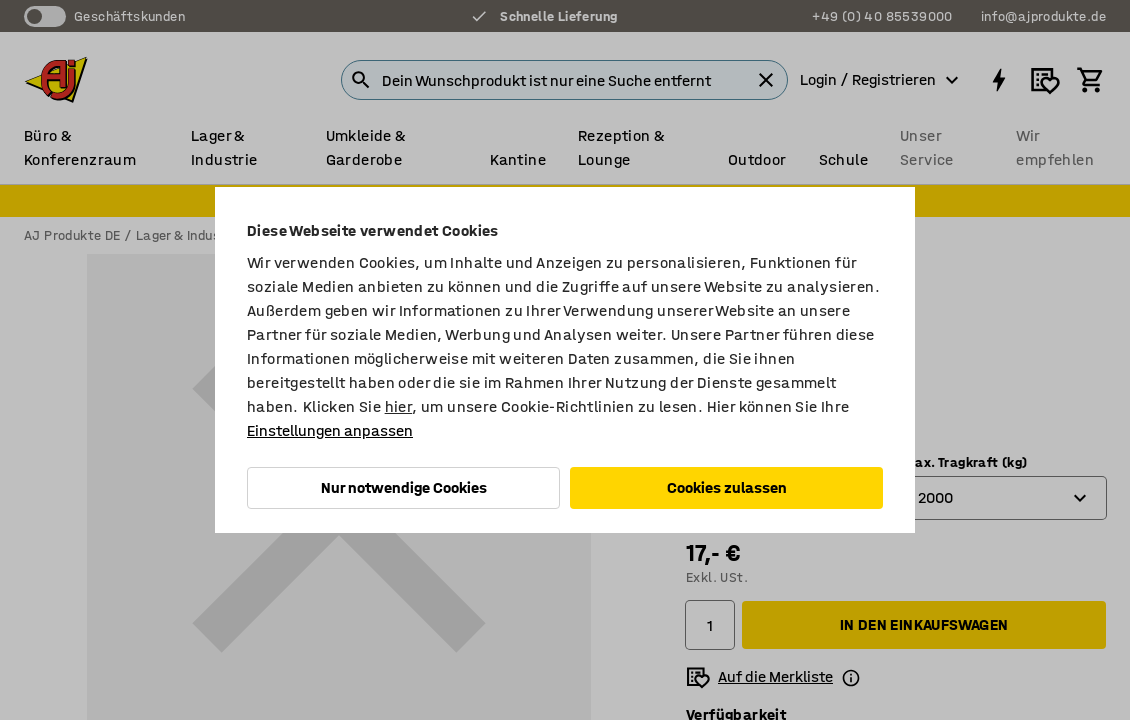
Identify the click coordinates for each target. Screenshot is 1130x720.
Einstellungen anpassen (330, 430)
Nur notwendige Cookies (404, 487)
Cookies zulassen (727, 487)
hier (399, 406)
